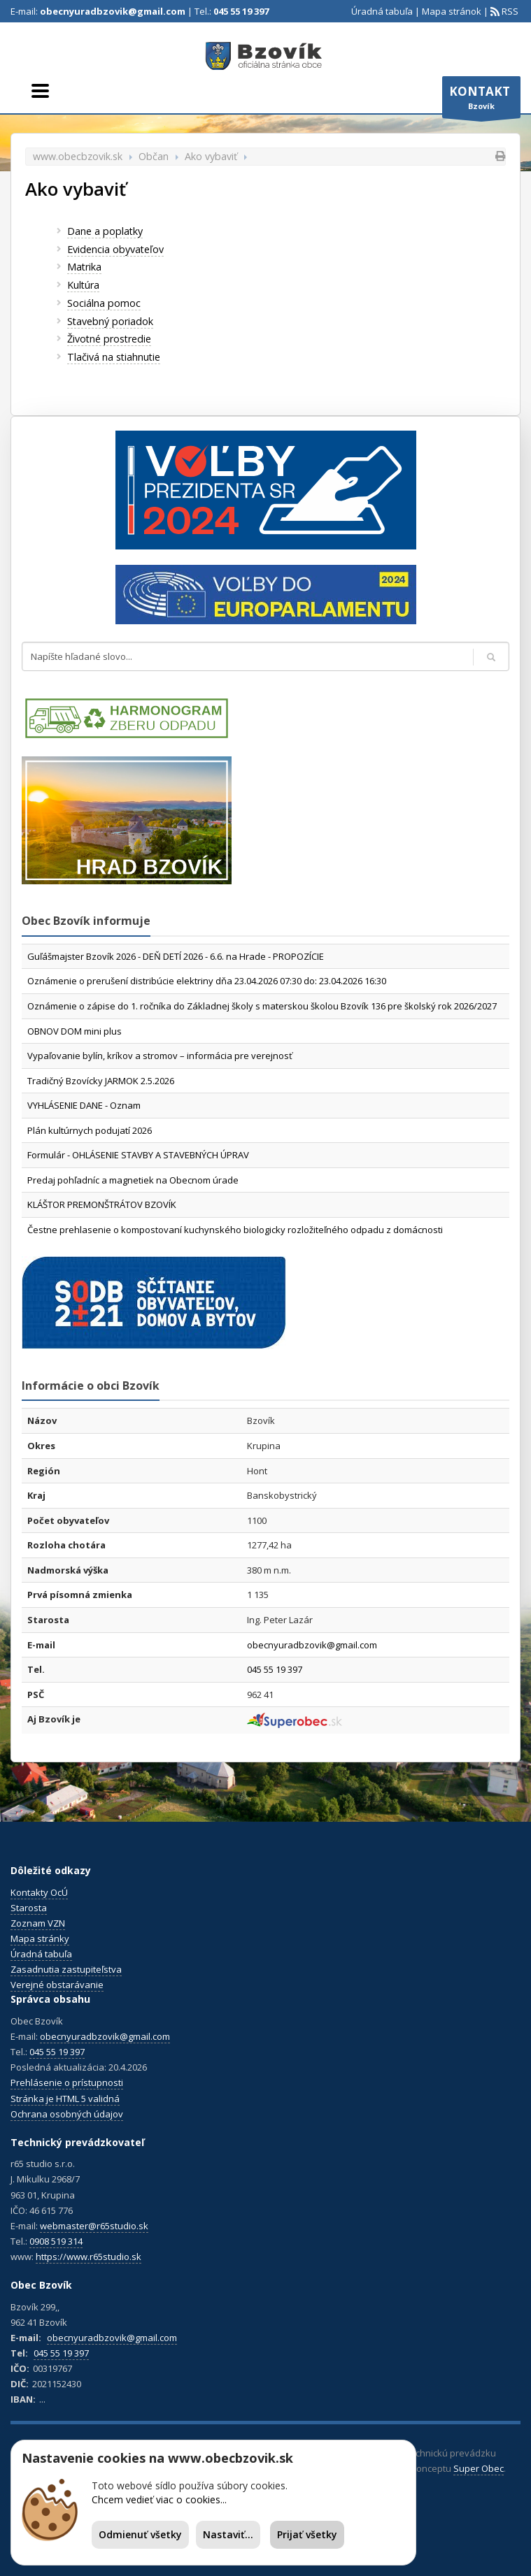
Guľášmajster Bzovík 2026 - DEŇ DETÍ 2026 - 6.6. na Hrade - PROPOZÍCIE (175, 956)
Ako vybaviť (211, 156)
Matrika (84, 266)
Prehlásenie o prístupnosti (66, 2082)
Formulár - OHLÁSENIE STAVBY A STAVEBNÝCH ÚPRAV (138, 1155)
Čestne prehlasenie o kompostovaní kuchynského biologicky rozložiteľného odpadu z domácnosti (235, 1229)
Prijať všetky (307, 2534)
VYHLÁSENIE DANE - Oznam (84, 1105)
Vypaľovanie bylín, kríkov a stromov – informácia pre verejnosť (159, 1055)
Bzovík (481, 100)
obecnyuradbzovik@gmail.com (112, 11)
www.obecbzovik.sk (77, 156)
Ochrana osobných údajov (66, 2114)
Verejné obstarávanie (57, 1984)
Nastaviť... (228, 2534)
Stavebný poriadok (110, 321)
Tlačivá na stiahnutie (113, 357)
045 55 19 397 (241, 11)
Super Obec (478, 2468)
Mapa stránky (39, 1938)
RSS (509, 11)
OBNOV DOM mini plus (74, 1031)
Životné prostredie (109, 338)
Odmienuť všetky (140, 2534)
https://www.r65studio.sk (88, 2256)
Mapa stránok (451, 11)
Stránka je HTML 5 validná (65, 2098)
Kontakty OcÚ (39, 1892)
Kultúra (83, 285)
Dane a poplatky (105, 231)
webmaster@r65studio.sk (94, 2225)
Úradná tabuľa (382, 11)
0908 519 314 (56, 2241)
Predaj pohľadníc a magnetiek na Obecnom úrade (133, 1180)
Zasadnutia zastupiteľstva (66, 1969)
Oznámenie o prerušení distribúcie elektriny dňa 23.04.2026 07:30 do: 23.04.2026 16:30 (206, 980)
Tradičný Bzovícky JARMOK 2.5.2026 (100, 1080)
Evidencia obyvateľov (115, 249)
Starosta (28, 1907)
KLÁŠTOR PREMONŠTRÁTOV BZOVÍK (101, 1204)
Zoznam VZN (37, 1923)
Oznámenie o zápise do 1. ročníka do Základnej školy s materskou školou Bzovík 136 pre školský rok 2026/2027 (262, 1006)
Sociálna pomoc (104, 303)
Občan (154, 156)
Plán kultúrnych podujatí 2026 (89, 1130)
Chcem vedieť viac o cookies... (159, 2499)
